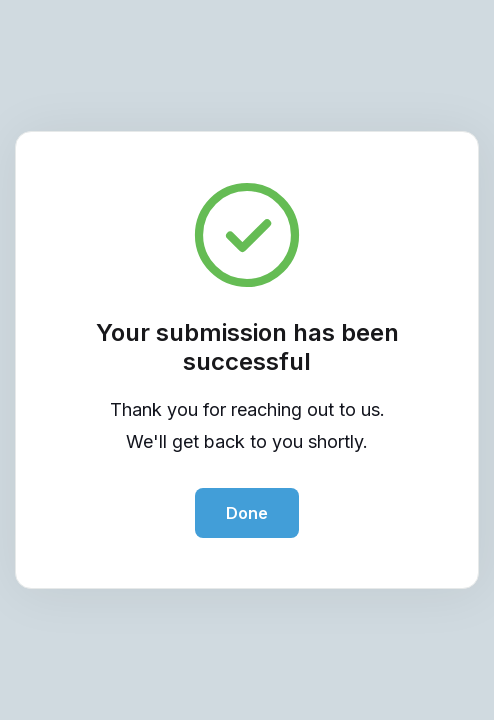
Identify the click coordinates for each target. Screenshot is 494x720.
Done (247, 513)
